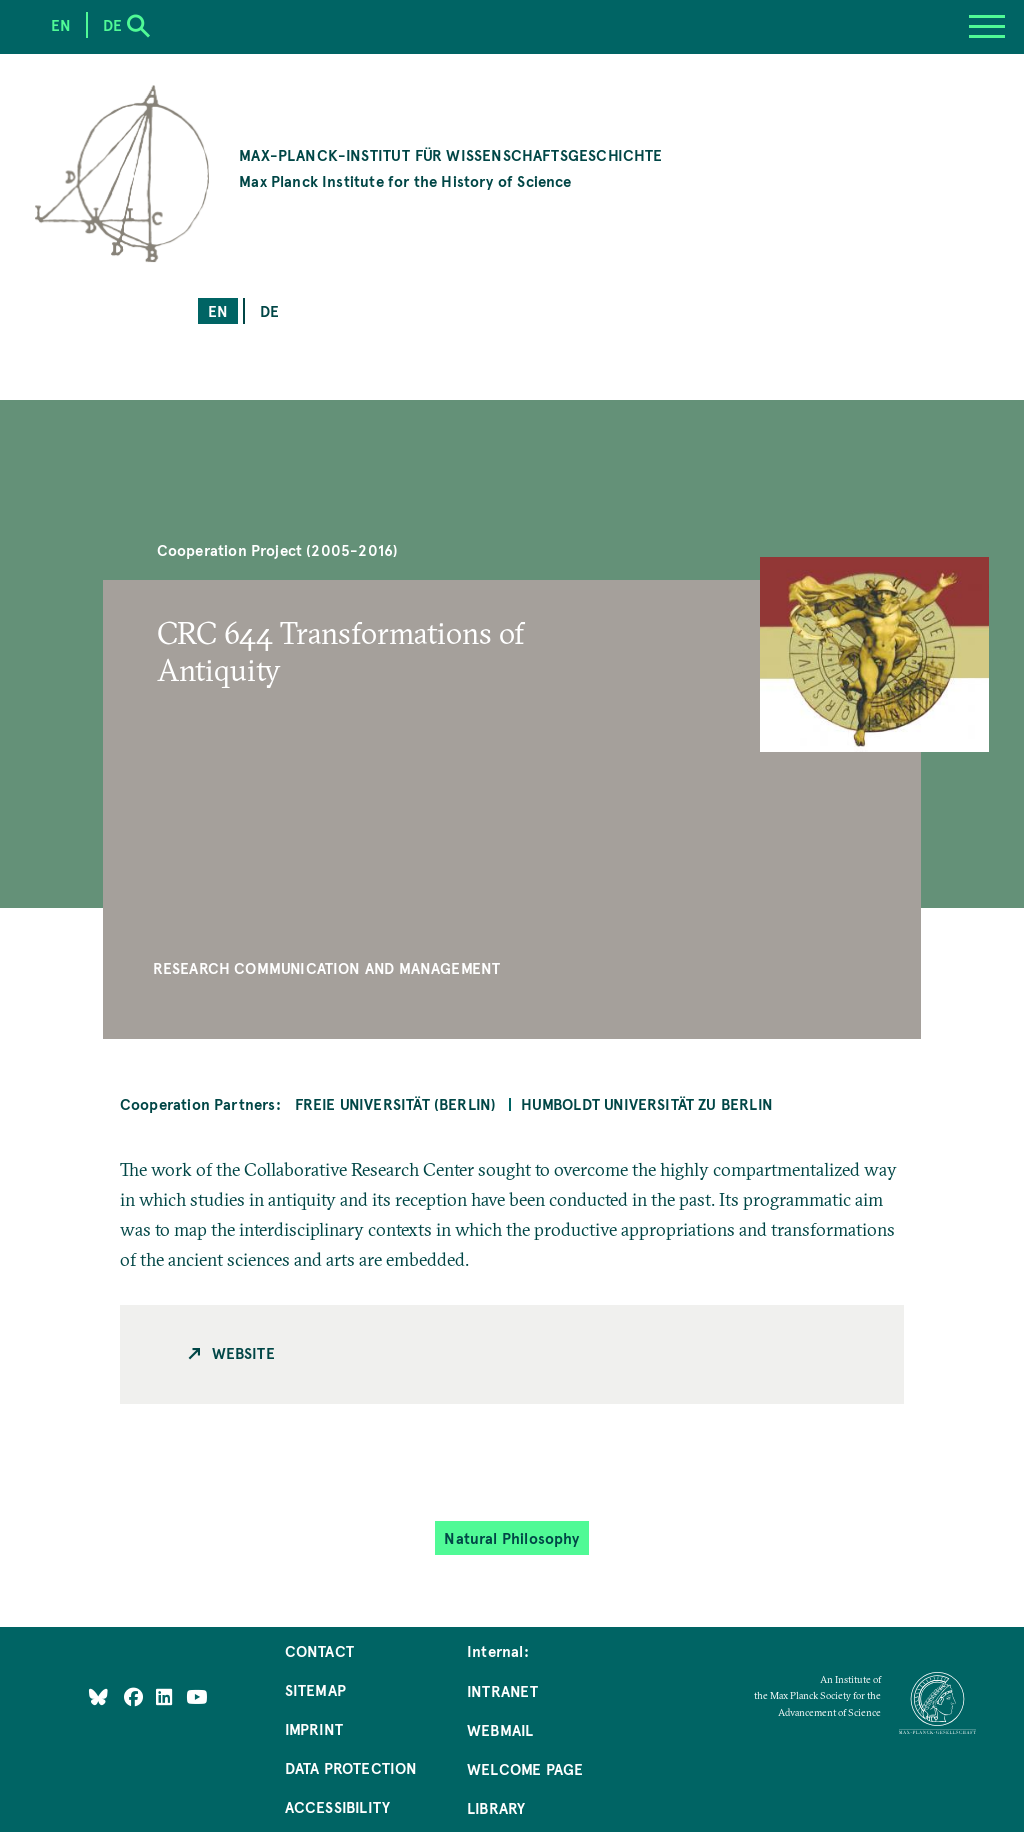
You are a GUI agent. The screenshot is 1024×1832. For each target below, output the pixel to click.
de (269, 310)
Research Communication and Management (327, 967)
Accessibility (337, 1806)
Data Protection (351, 1767)
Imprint (314, 1728)
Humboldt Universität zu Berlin (647, 1103)
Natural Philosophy (511, 1537)
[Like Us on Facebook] (135, 1696)
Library (496, 1807)
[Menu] (987, 27)
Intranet (502, 1690)
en (218, 310)
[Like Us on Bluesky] (98, 1696)
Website (243, 1352)
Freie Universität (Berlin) (396, 1103)
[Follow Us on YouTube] (196, 1696)
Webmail (500, 1729)
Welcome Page (525, 1768)
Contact (319, 1650)
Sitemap (315, 1689)
